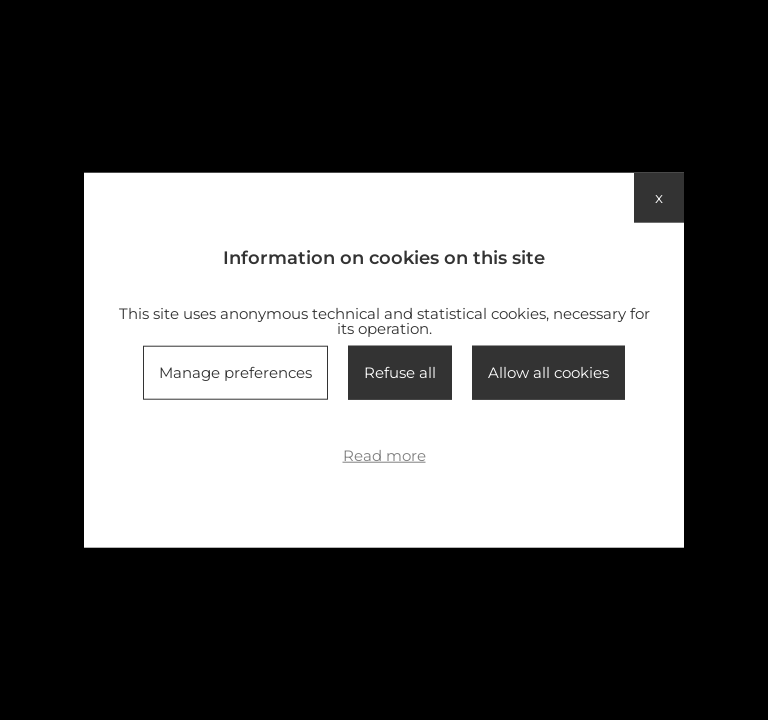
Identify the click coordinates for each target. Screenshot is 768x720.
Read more (384, 455)
